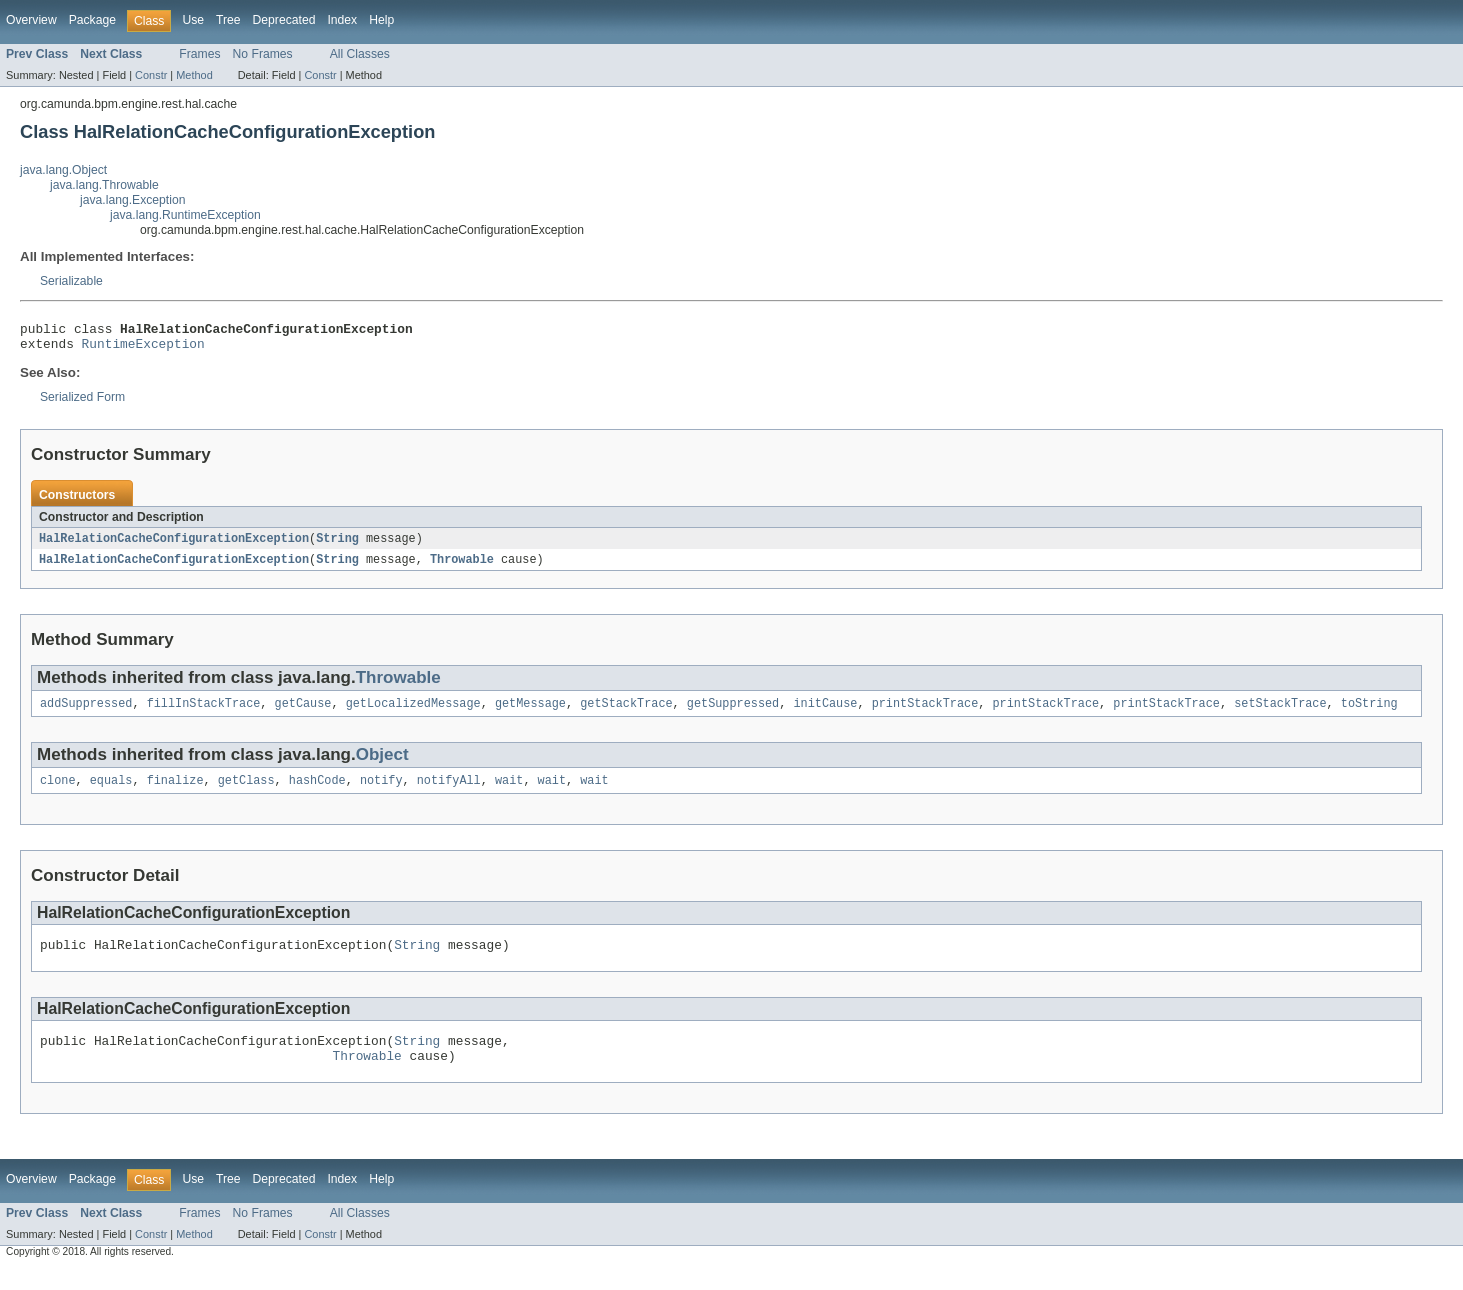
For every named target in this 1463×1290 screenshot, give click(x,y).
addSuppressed (86, 713)
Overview (31, 20)
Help (381, 20)
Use (193, 20)
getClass (246, 792)
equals (111, 792)
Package (92, 20)
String (337, 545)
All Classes (360, 54)
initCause (825, 713)
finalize (175, 792)
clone (58, 792)
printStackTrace (925, 713)
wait (509, 792)
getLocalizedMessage (413, 713)
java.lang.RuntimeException (185, 215)
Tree (228, 20)
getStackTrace (626, 713)
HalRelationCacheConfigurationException (174, 545)
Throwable (462, 567)
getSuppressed (733, 713)
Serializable (71, 281)
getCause (303, 713)
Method (194, 75)
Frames (199, 54)
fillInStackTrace (204, 713)
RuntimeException (143, 349)
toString (1369, 713)
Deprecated (284, 20)
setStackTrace (1280, 713)
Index (342, 20)
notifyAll (449, 792)
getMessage (530, 713)
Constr (151, 75)
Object (382, 764)
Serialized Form (82, 403)
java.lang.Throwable (104, 185)
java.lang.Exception (132, 200)
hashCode (317, 792)
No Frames (263, 54)
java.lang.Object (63, 170)
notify (381, 792)
